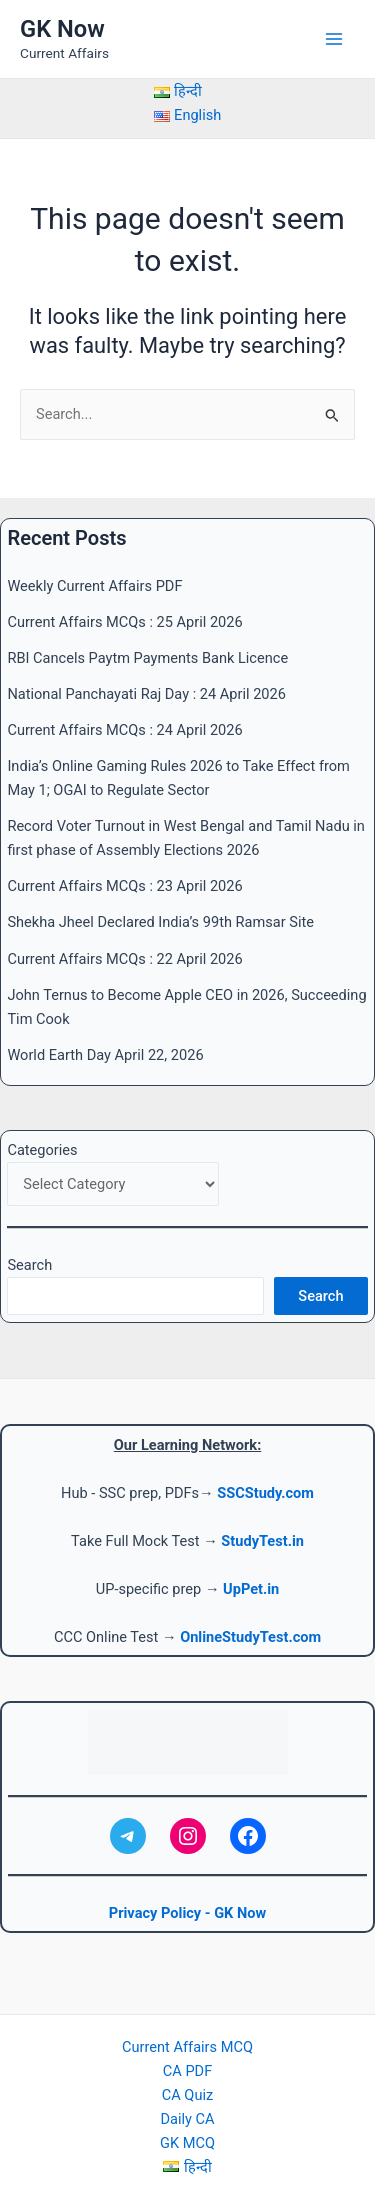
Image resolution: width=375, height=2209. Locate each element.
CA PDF (187, 2071)
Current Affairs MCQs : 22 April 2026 (124, 959)
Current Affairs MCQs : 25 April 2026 (124, 622)
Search (29, 1265)
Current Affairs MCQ (187, 2047)
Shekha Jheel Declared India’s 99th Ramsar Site (160, 922)
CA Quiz (187, 2095)
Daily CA (187, 2119)
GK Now (62, 29)
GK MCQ (187, 2143)
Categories (42, 1150)
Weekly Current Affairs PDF (94, 586)
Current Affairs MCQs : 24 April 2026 (124, 730)
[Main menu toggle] (334, 39)
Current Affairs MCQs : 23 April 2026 (124, 886)
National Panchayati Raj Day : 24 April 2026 (146, 694)
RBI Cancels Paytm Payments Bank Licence (147, 658)
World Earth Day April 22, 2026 (105, 1055)
